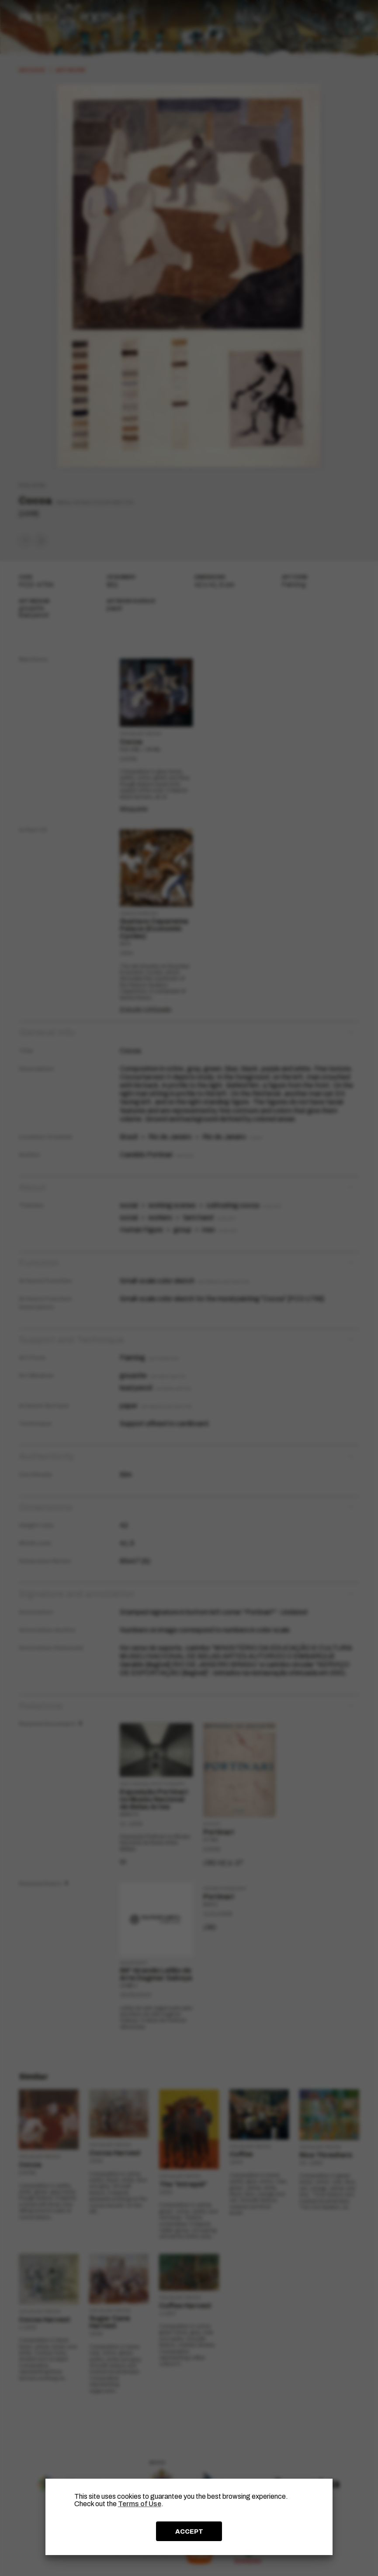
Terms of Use (139, 2503)
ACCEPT (189, 2531)
